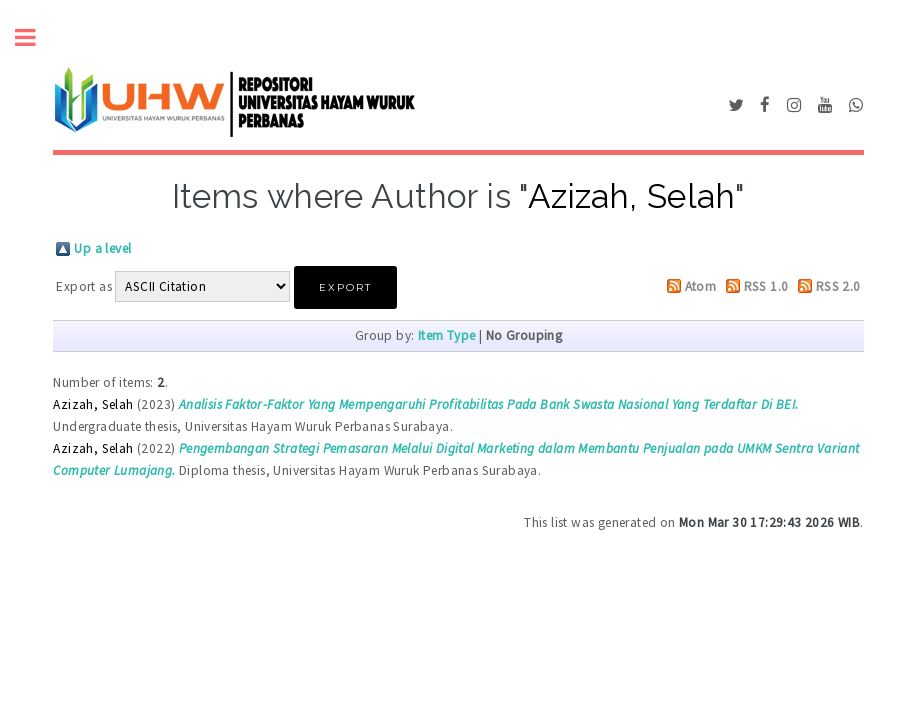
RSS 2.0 (838, 286)
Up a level (102, 248)
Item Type (447, 335)
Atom (701, 286)
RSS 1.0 (766, 286)
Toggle (36, 37)
